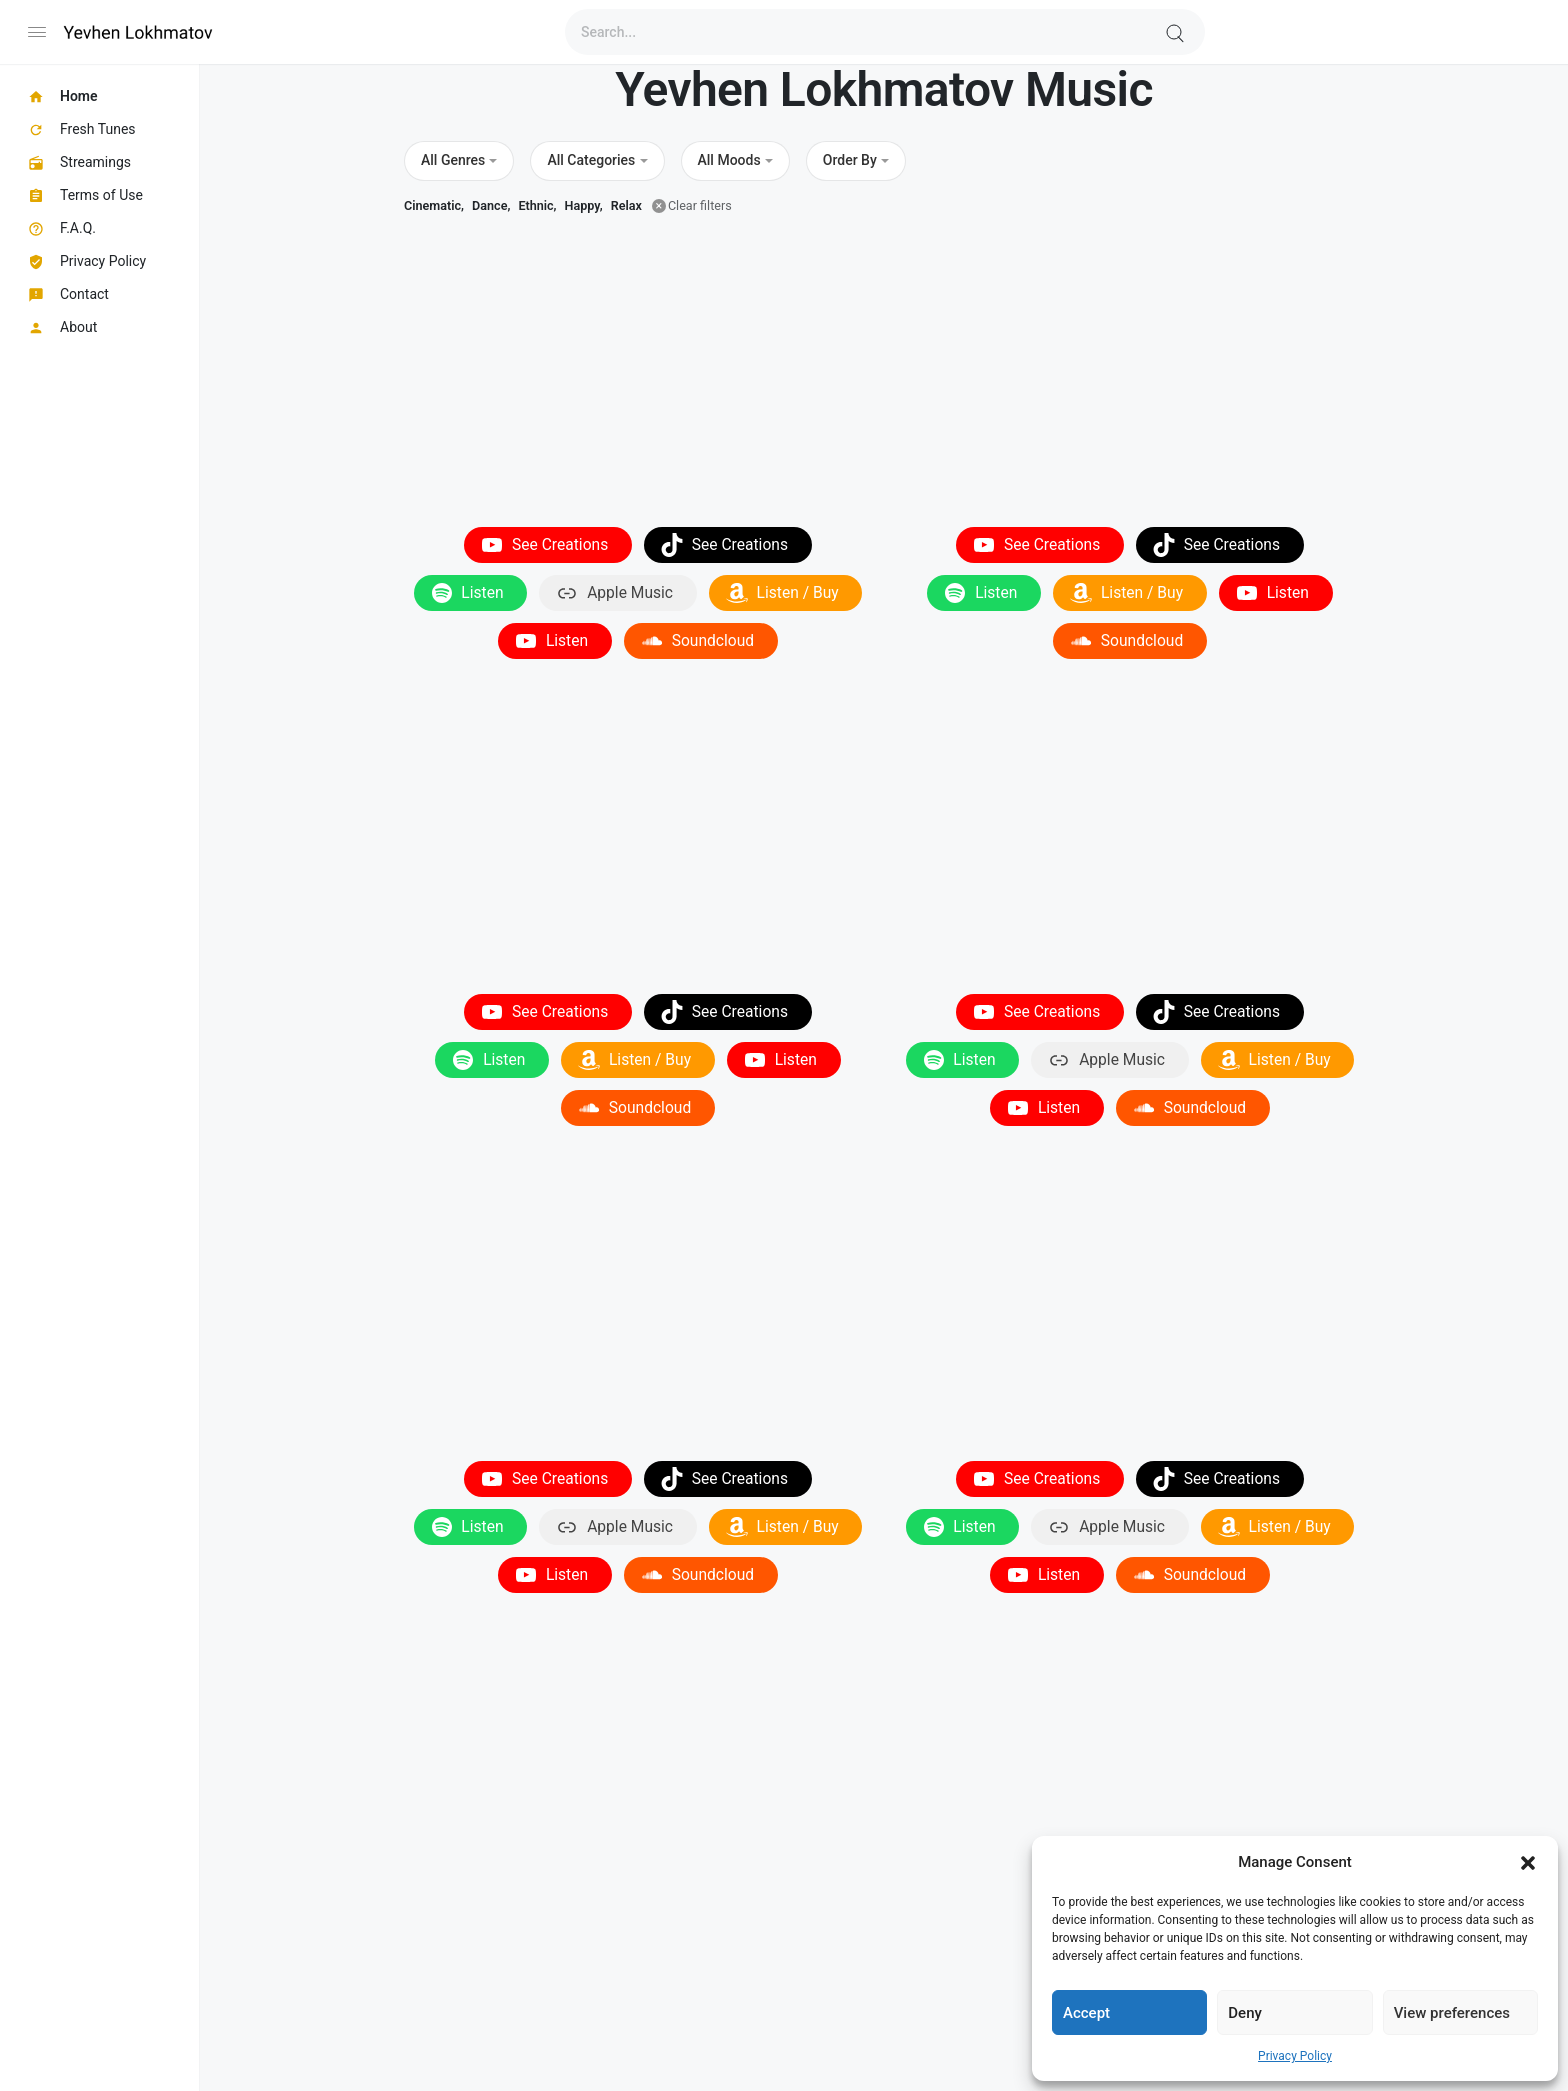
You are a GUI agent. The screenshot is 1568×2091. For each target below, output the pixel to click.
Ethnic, (537, 205)
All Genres (453, 160)
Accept (1086, 2013)
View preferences (1452, 2013)
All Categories (591, 160)
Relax (626, 205)
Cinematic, (434, 205)
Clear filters (700, 205)
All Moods (729, 160)
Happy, (584, 205)
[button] (1528, 1862)
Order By (850, 160)
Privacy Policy (1295, 2056)
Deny (1245, 2013)
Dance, (491, 205)
